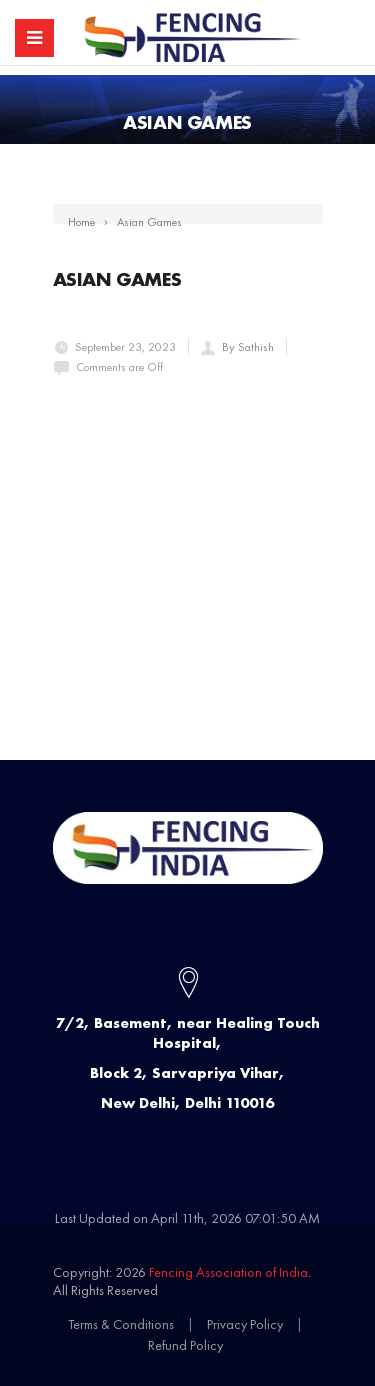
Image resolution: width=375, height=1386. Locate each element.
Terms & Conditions (121, 1324)
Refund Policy (185, 1345)
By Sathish (248, 347)
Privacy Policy (245, 1324)
